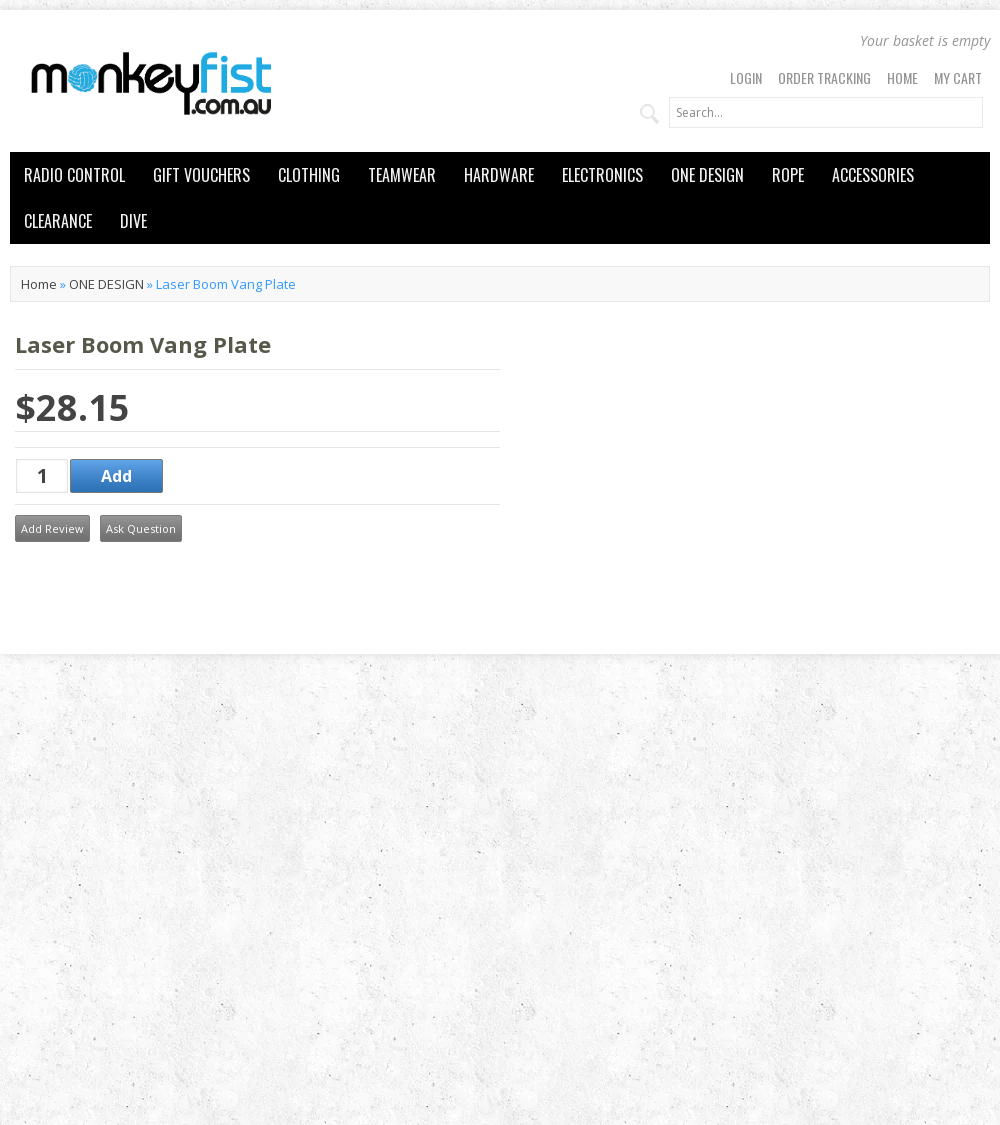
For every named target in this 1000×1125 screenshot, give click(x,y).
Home (902, 77)
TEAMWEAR (402, 175)
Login (746, 77)
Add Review (52, 528)
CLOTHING (309, 175)
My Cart (958, 77)
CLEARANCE (58, 221)
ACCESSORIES (873, 175)
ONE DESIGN (707, 175)
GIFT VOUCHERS (201, 175)
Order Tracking (824, 77)
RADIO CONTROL (74, 175)
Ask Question (141, 528)
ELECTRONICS (602, 175)
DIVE (133, 221)
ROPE (788, 175)
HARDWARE (499, 175)
